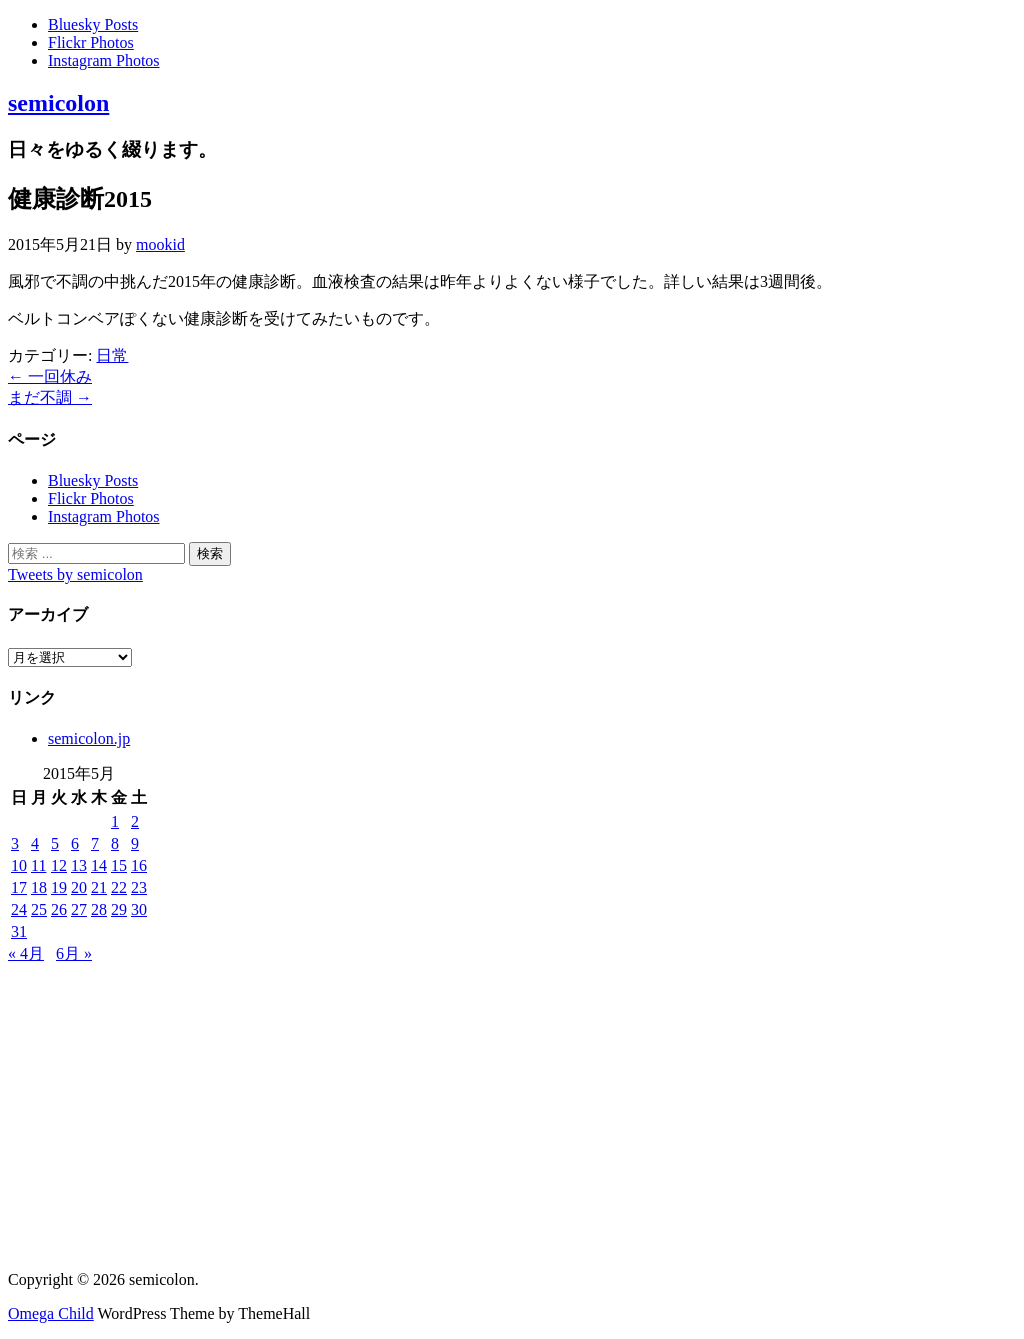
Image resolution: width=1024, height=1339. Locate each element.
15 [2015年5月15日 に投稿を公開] (119, 865)
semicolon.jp (89, 738)
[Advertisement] (512, 1115)
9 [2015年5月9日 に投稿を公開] (135, 843)
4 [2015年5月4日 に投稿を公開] (35, 843)
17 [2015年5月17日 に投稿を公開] (19, 887)
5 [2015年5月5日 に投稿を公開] (55, 843)
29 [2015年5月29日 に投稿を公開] (119, 909)
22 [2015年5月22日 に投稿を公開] (119, 887)
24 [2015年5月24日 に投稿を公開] (19, 909)
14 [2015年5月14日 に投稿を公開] (99, 865)
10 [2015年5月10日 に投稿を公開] (19, 865)
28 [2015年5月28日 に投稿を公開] (99, 909)
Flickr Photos (91, 42)
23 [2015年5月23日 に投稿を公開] (139, 887)
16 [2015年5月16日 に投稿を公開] (139, 865)
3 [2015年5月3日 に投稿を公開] (15, 843)
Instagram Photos (104, 60)
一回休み (50, 376)
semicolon (58, 103)
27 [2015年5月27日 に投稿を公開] (79, 909)
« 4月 (26, 953)
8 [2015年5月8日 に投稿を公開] (115, 843)
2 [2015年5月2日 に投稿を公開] (135, 821)
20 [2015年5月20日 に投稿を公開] (79, 887)
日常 (112, 355)
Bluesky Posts (93, 24)
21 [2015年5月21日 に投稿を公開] (99, 887)
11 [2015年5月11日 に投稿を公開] (38, 865)
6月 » (74, 953)
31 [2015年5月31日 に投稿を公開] (19, 931)
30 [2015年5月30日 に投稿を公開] (139, 909)
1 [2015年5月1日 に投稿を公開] (115, 821)
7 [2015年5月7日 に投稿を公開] (95, 843)
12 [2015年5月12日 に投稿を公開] (59, 865)
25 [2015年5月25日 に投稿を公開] (39, 909)
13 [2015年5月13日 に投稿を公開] (79, 865)
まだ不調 (50, 397)
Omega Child (51, 1313)
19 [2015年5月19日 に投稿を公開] (59, 887)
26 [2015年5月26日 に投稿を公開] (59, 909)
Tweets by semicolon (75, 574)
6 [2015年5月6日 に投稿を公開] (75, 843)
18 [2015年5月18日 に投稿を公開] (39, 887)
